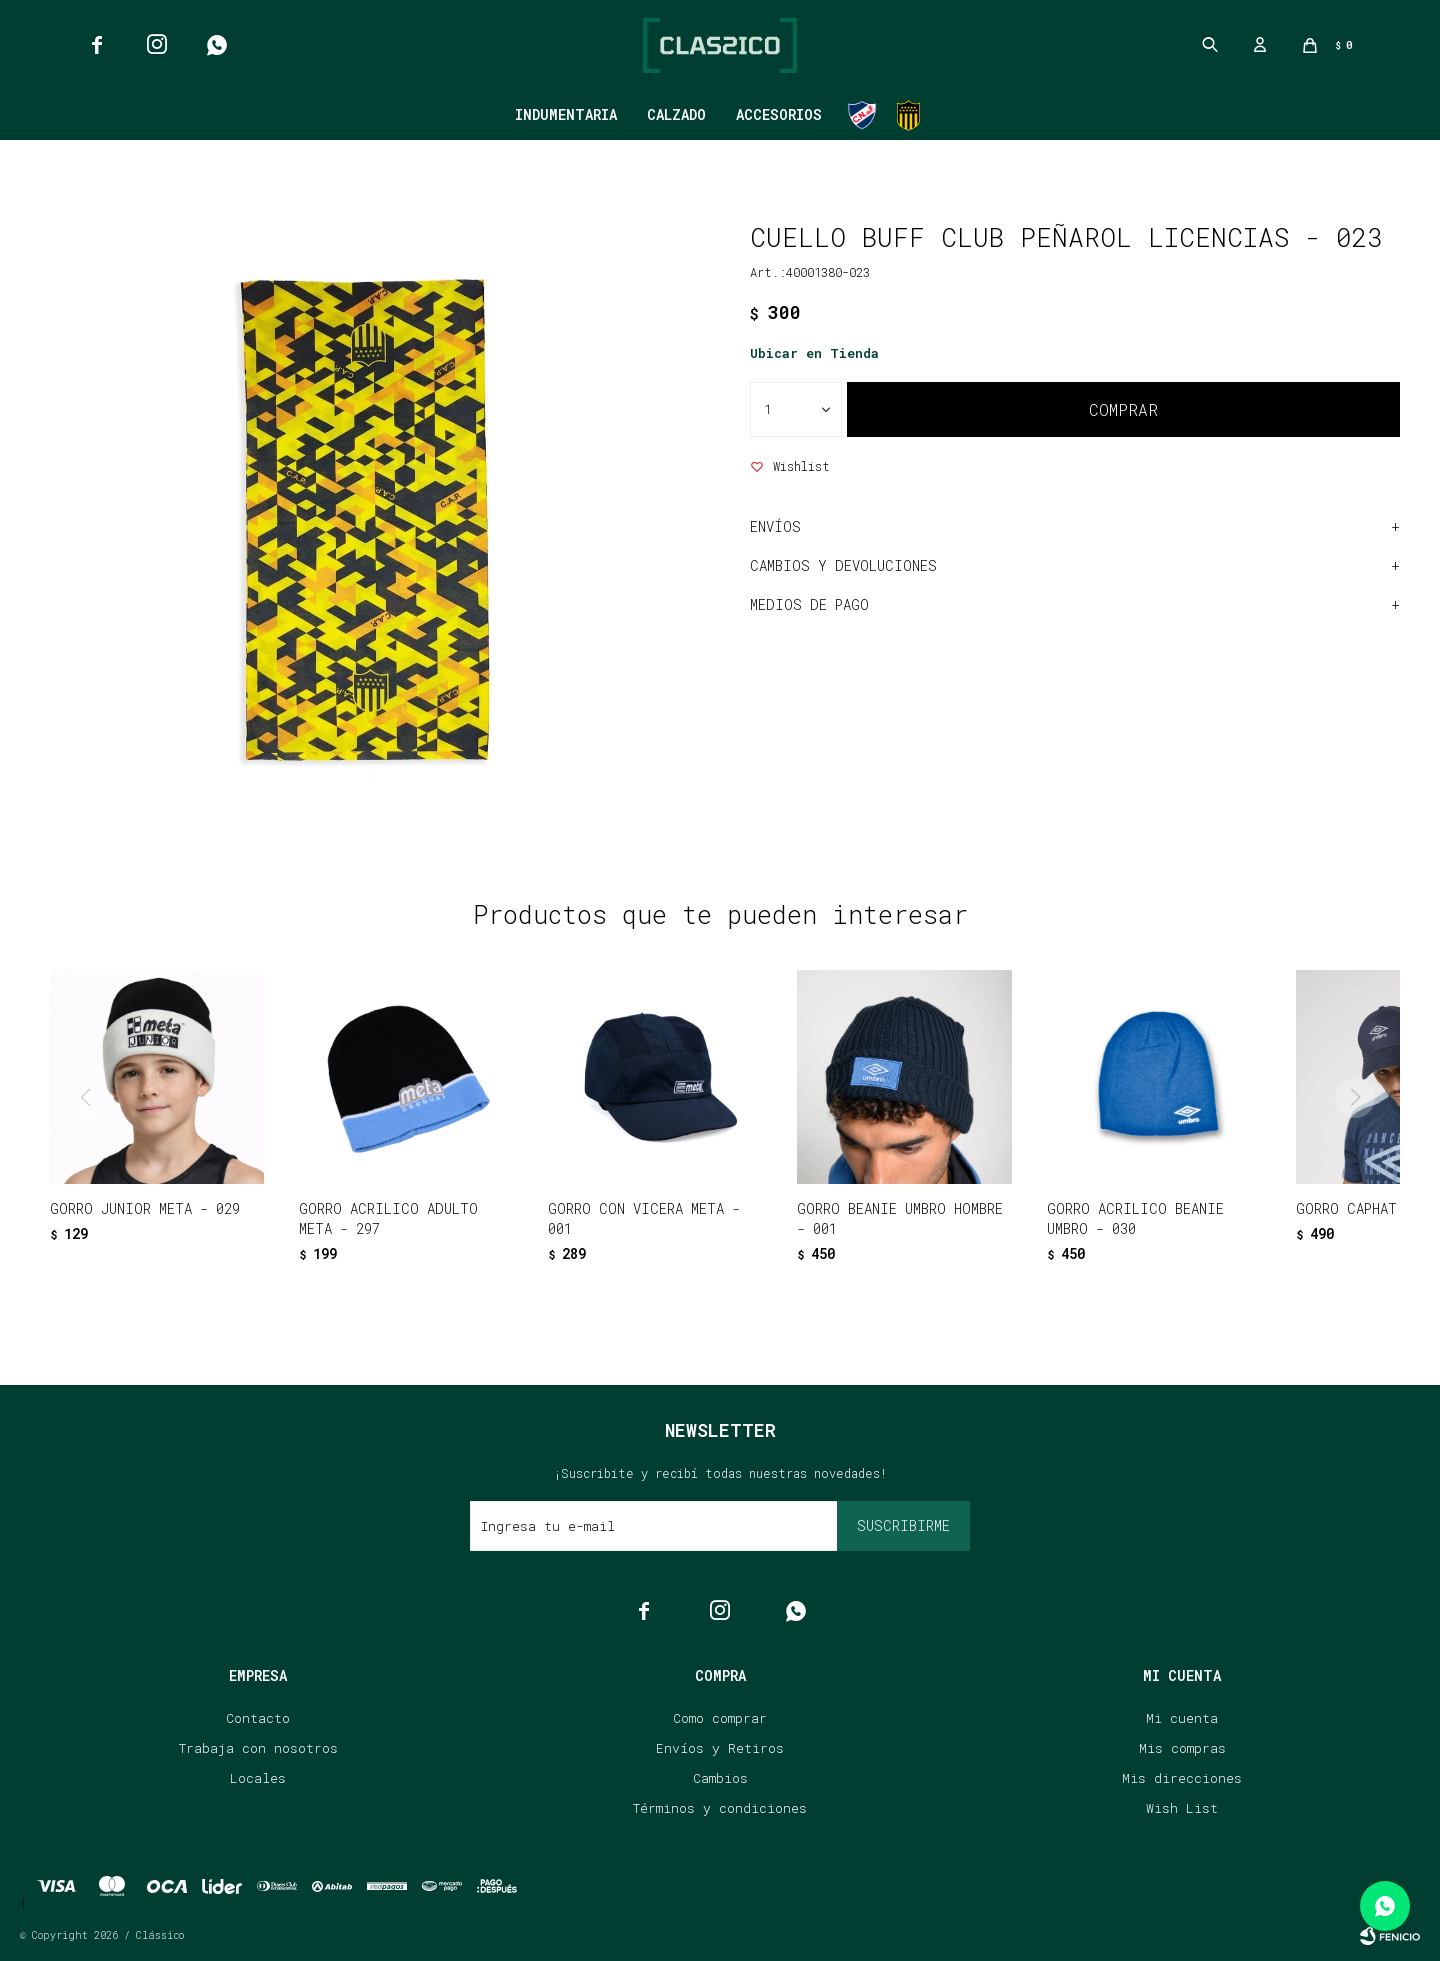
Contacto (258, 1718)
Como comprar (720, 1718)
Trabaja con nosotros (258, 1748)
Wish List (1182, 1808)
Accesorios (779, 114)
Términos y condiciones (720, 1808)
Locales (258, 1778)
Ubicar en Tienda (814, 353)
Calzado (676, 114)
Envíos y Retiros (720, 1748)
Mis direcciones (1182, 1778)
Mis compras (1182, 1748)
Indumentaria (566, 114)
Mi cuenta (1182, 1718)
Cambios (720, 1778)
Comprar (1123, 409)
